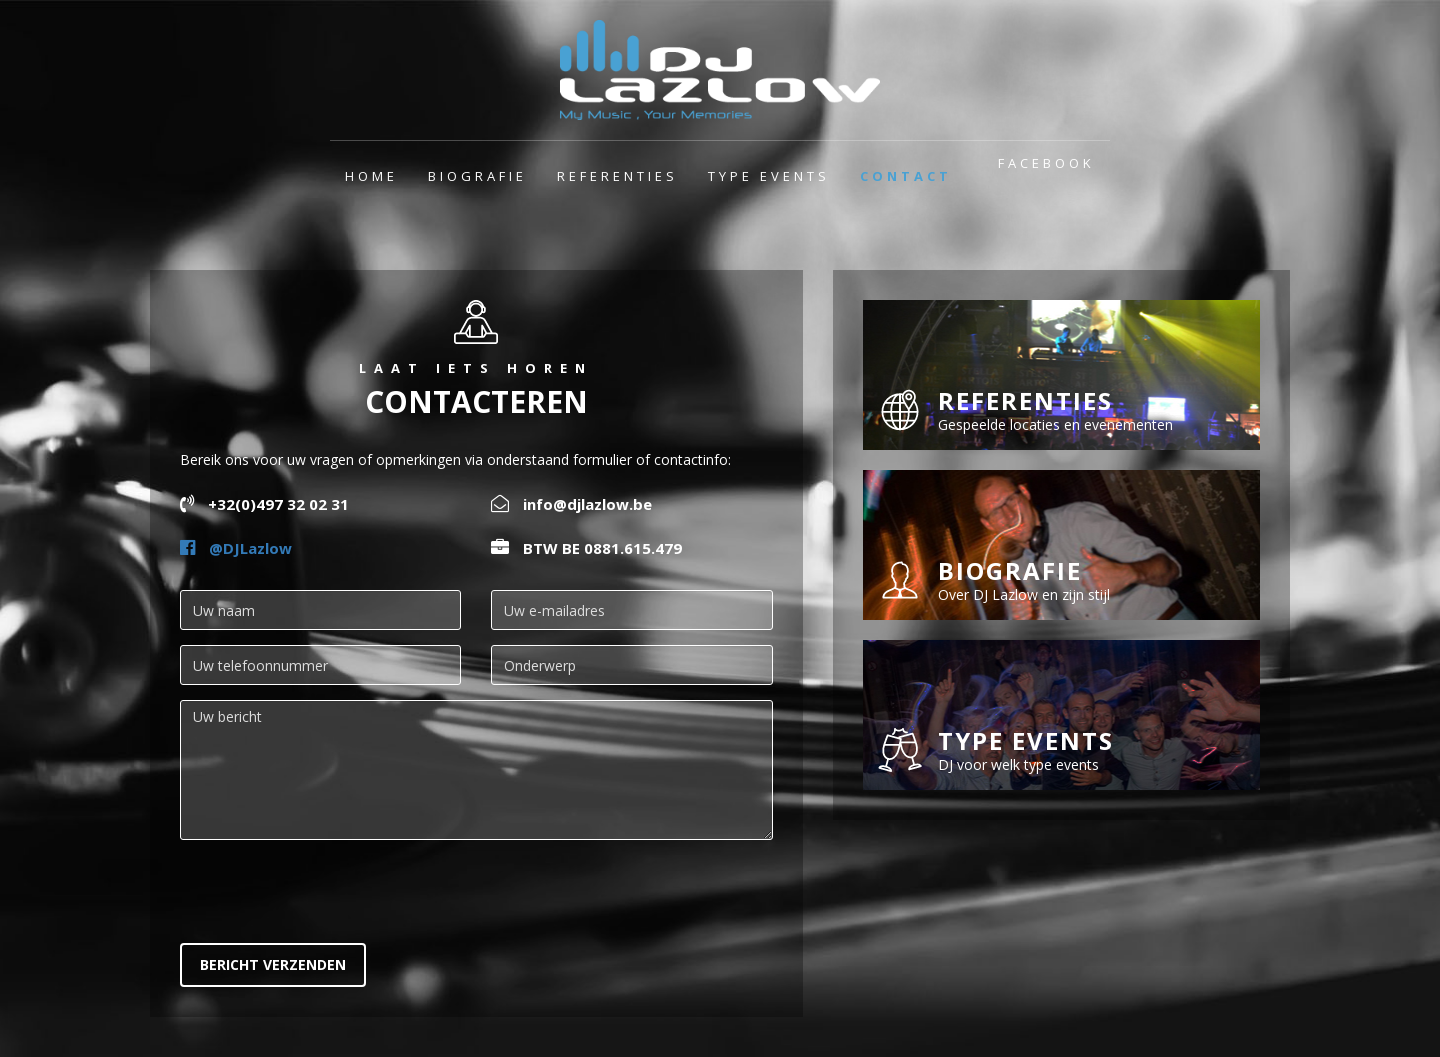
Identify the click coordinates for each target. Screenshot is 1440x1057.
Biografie (477, 176)
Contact (906, 176)
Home (371, 176)
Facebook (1046, 163)
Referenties (617, 176)
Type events (769, 176)
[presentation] (332, 894)
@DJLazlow (236, 548)
